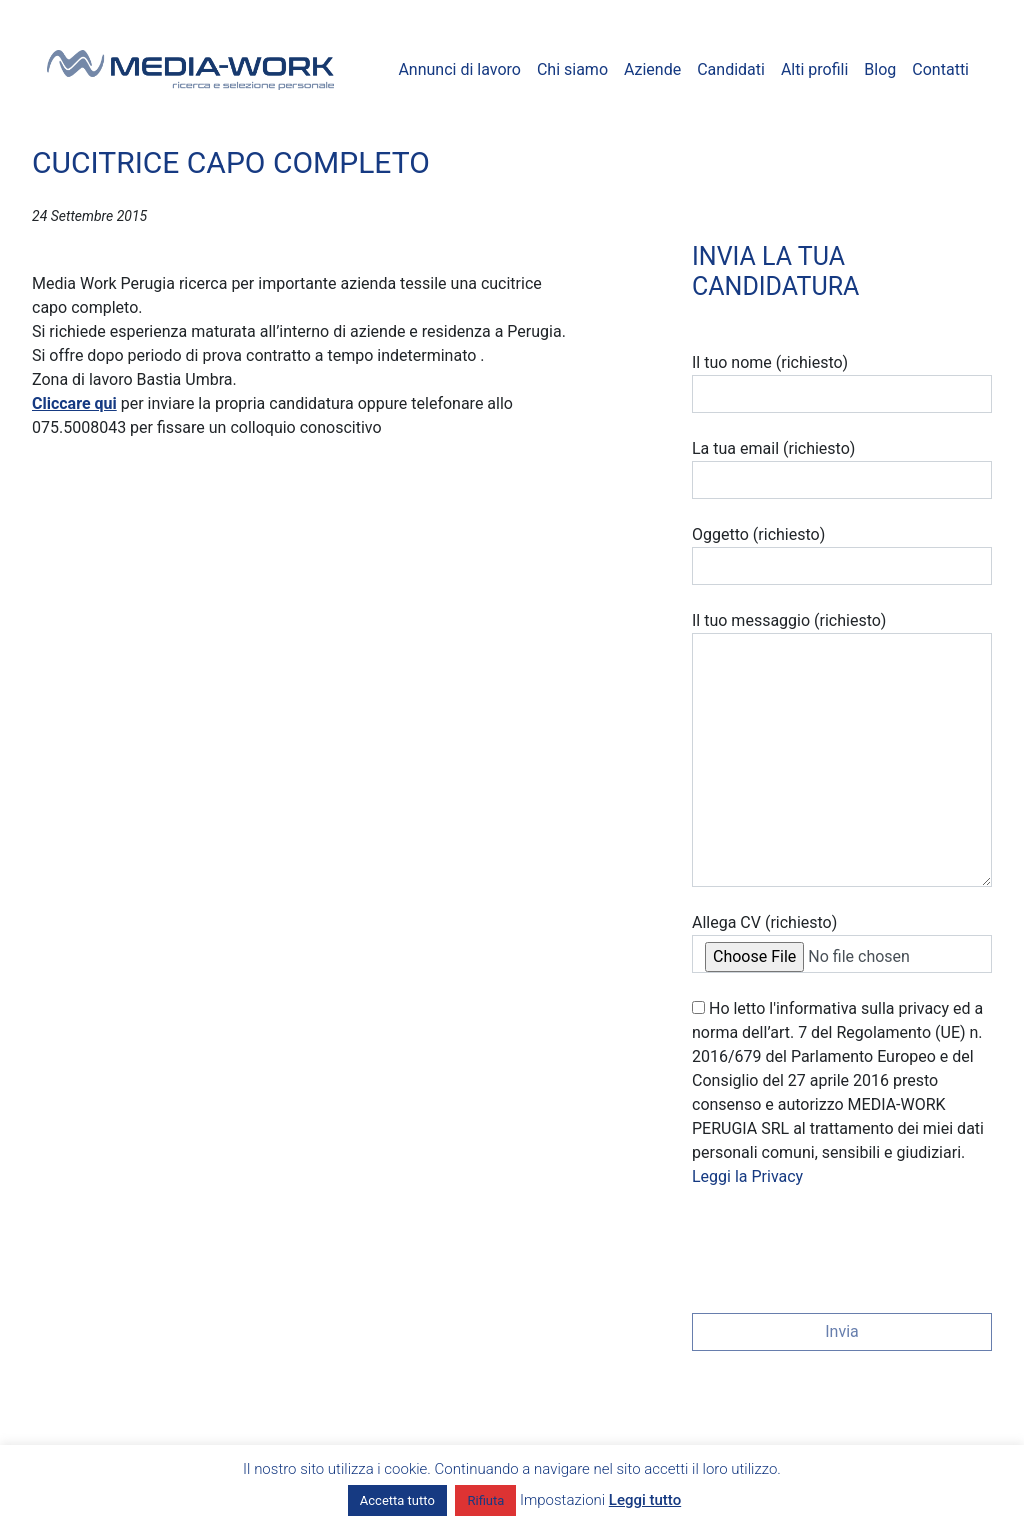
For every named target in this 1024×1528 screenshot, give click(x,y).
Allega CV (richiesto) (842, 943)
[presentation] (844, 1244)
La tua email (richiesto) (842, 469)
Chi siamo (572, 69)
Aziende (652, 69)
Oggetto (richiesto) (842, 555)
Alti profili (814, 69)
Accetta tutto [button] (397, 1500)
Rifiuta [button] (485, 1500)
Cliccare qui (74, 403)
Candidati (731, 69)
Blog (880, 69)
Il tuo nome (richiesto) (842, 383)
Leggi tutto (645, 1500)
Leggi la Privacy (747, 1176)
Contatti (940, 69)
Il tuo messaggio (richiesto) (842, 749)
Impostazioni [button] (562, 1500)
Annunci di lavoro (459, 69)
